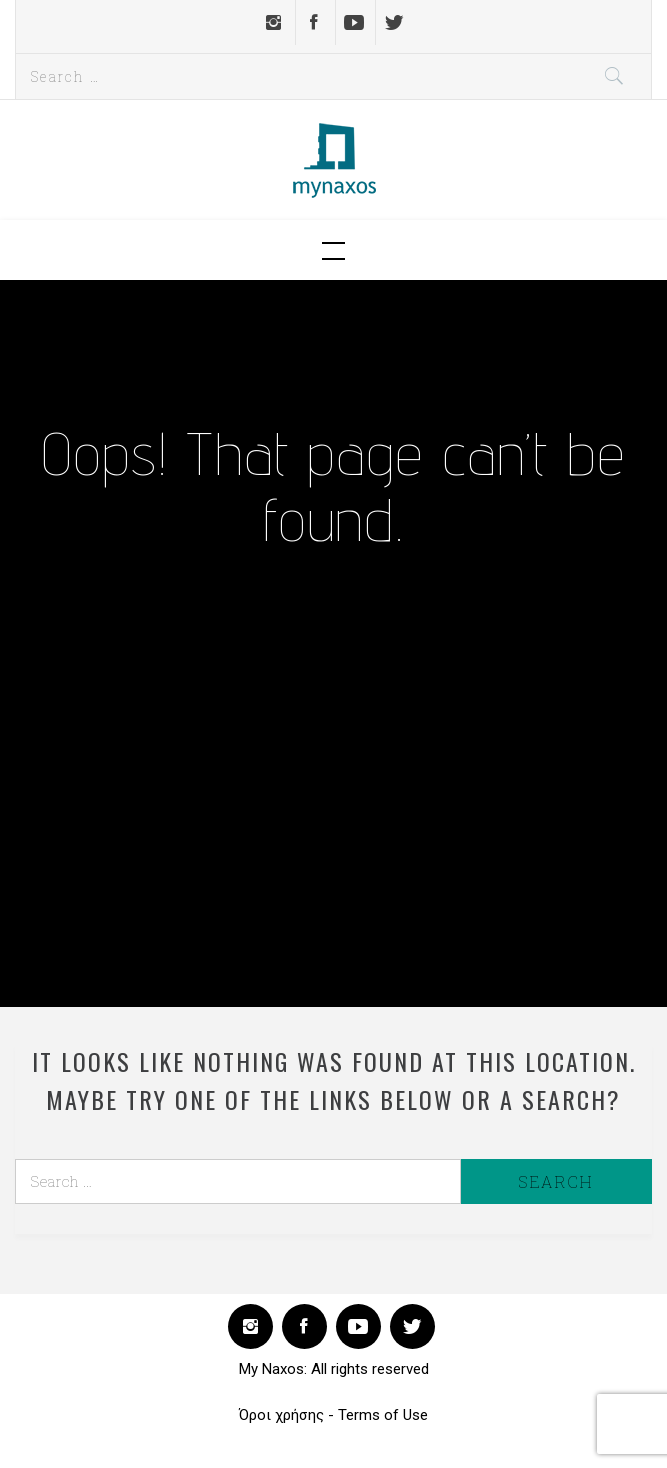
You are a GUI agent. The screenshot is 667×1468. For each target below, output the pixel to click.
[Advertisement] (333, 757)
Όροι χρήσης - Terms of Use (333, 1415)
